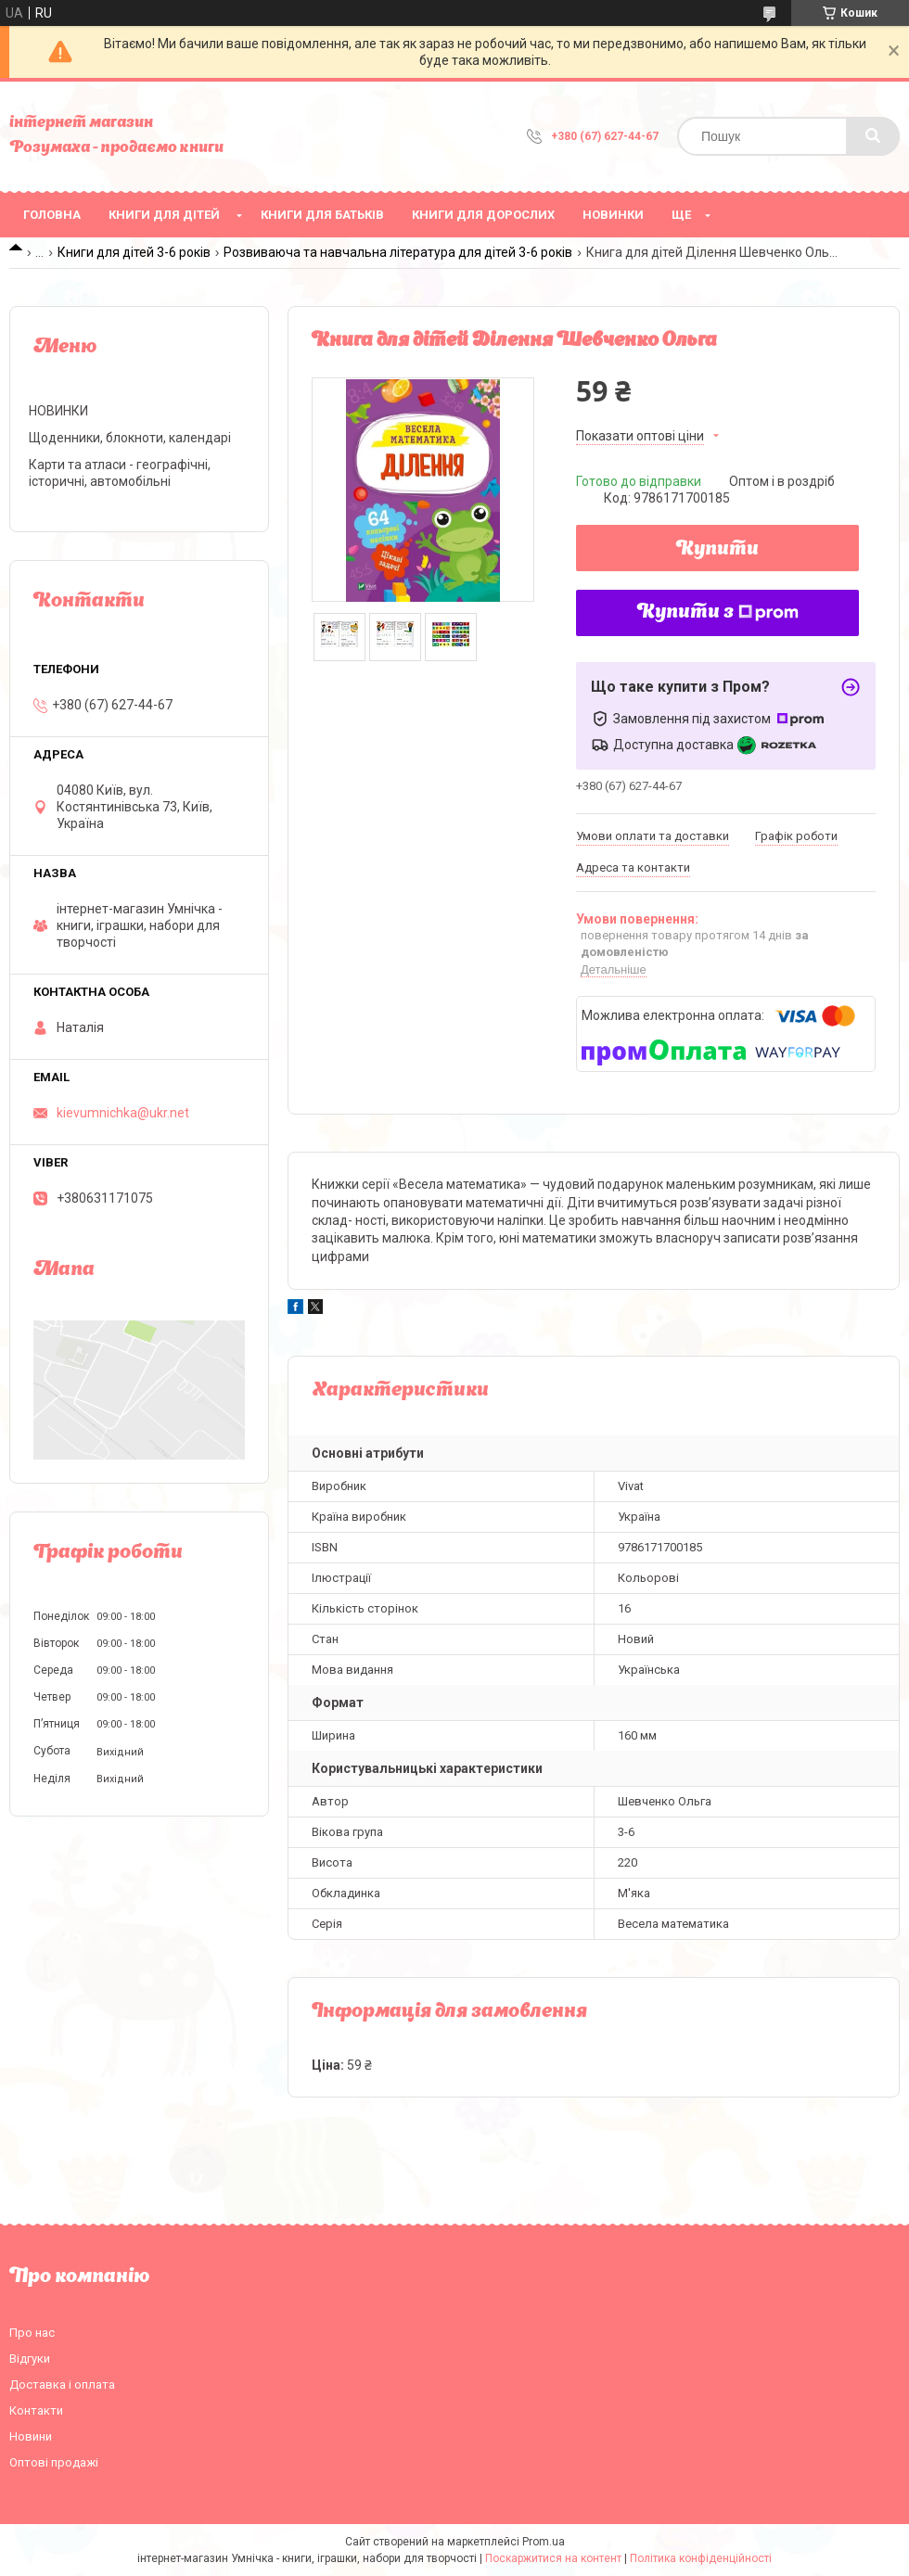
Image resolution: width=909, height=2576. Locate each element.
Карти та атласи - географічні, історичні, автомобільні (120, 473)
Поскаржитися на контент (553, 2558)
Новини (30, 2436)
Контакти (36, 2410)
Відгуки (29, 2359)
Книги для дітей (164, 215)
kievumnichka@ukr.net (123, 1112)
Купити (717, 550)
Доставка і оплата (62, 2384)
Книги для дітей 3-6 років (134, 252)
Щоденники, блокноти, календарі (130, 437)
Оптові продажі (53, 2462)
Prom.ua (543, 2541)
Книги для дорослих (483, 215)
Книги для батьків (322, 215)
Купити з (718, 613)
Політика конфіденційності (701, 2558)
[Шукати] (873, 136)
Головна (52, 215)
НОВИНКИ (613, 215)
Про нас (32, 2333)
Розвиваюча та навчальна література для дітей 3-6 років (398, 252)
